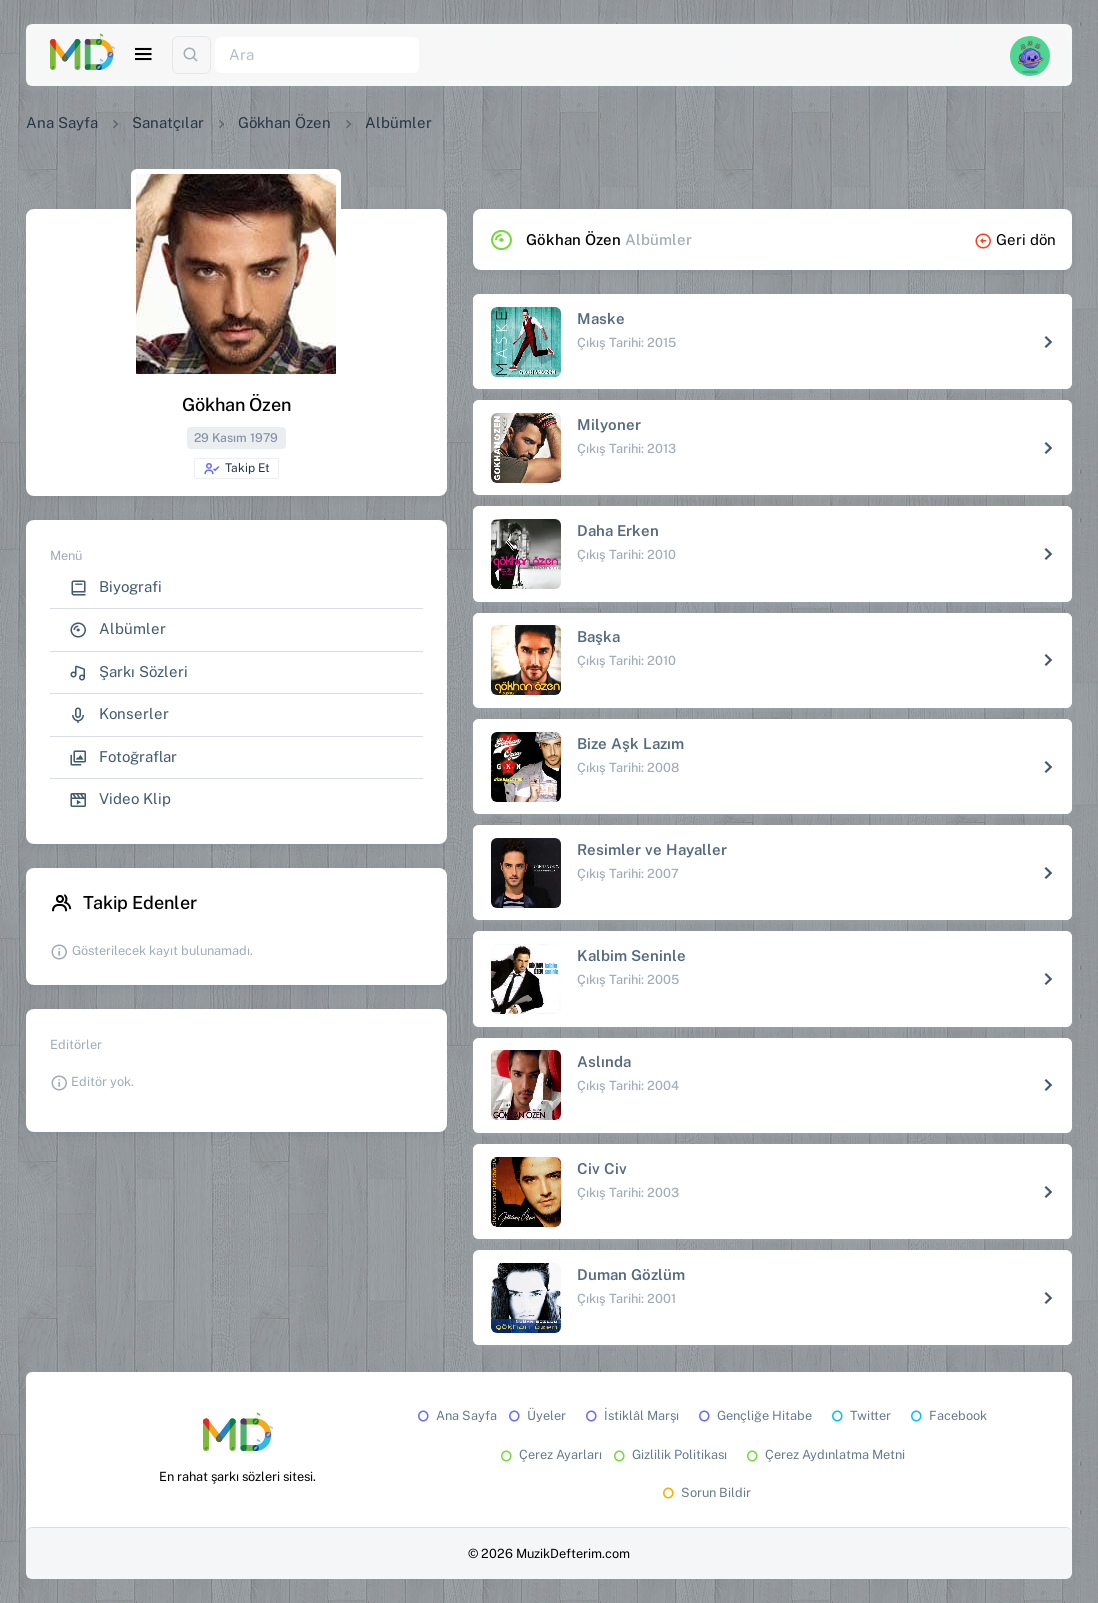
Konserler (119, 714)
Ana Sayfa (62, 122)
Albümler (117, 629)
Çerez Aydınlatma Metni (824, 1454)
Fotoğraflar (123, 757)
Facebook (947, 1415)
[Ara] (317, 55)
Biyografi (115, 587)
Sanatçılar (168, 122)
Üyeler (535, 1415)
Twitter (859, 1415)
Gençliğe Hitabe (753, 1415)
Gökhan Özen (284, 122)
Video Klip (120, 799)
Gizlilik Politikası (668, 1454)
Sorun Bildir (705, 1492)
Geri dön (1015, 239)
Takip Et (236, 469)
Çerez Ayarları (549, 1454)
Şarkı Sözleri (128, 672)
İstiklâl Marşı (630, 1415)
